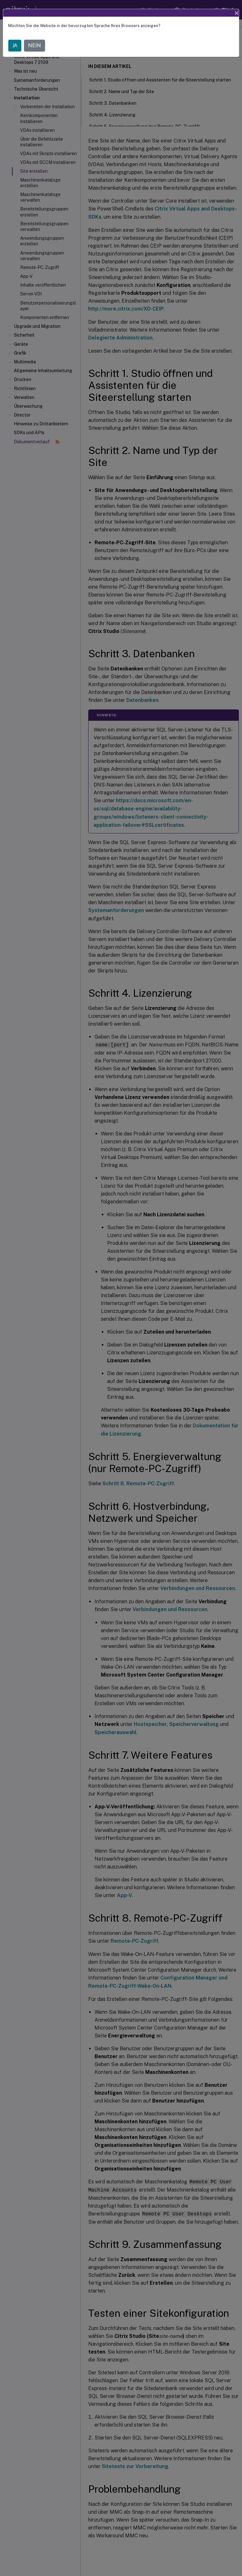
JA (14, 45)
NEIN (34, 45)
